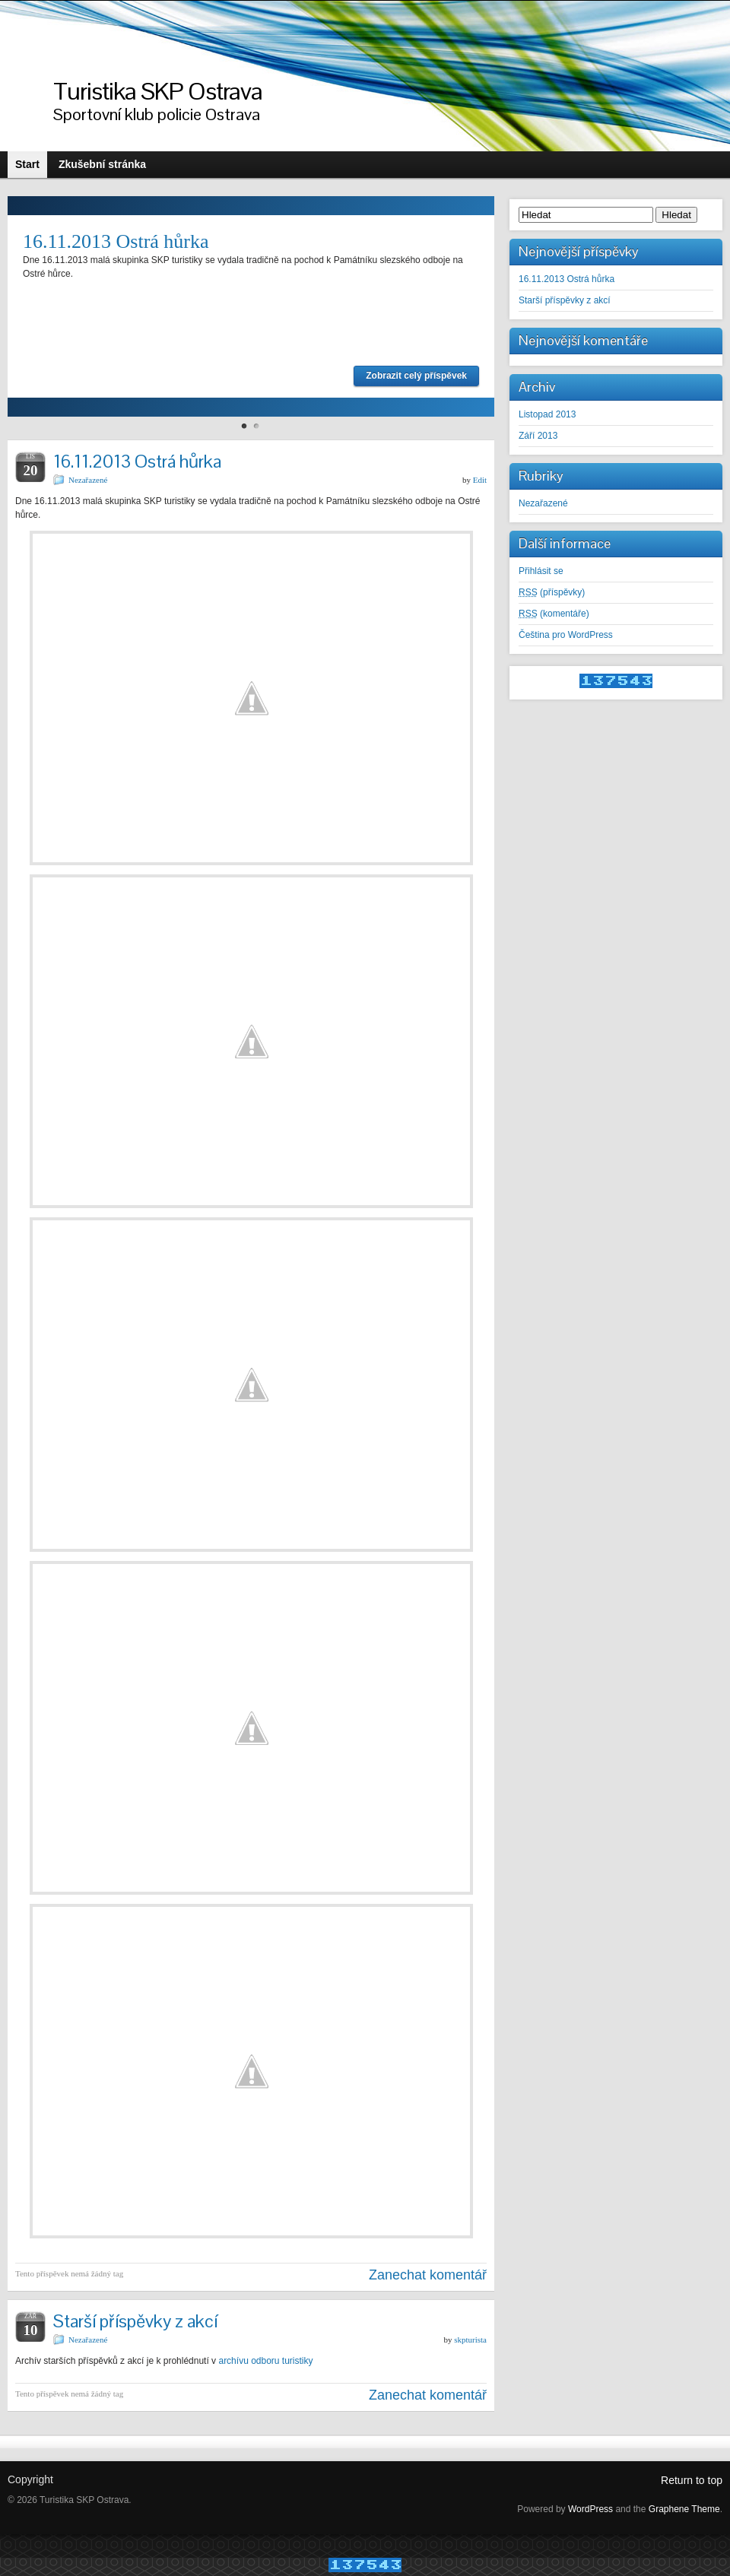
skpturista (470, 2339)
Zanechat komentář (428, 2275)
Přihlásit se (541, 571)
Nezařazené (87, 479)
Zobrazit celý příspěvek (416, 375)
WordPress (590, 2509)
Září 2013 (538, 435)
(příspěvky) (552, 592)
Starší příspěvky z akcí (135, 2321)
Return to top (691, 2480)
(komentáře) (554, 613)
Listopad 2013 (547, 414)
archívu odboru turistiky (265, 2361)
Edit (480, 479)
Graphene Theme (684, 2509)
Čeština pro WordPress (566, 635)
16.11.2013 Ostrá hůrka (116, 241)
